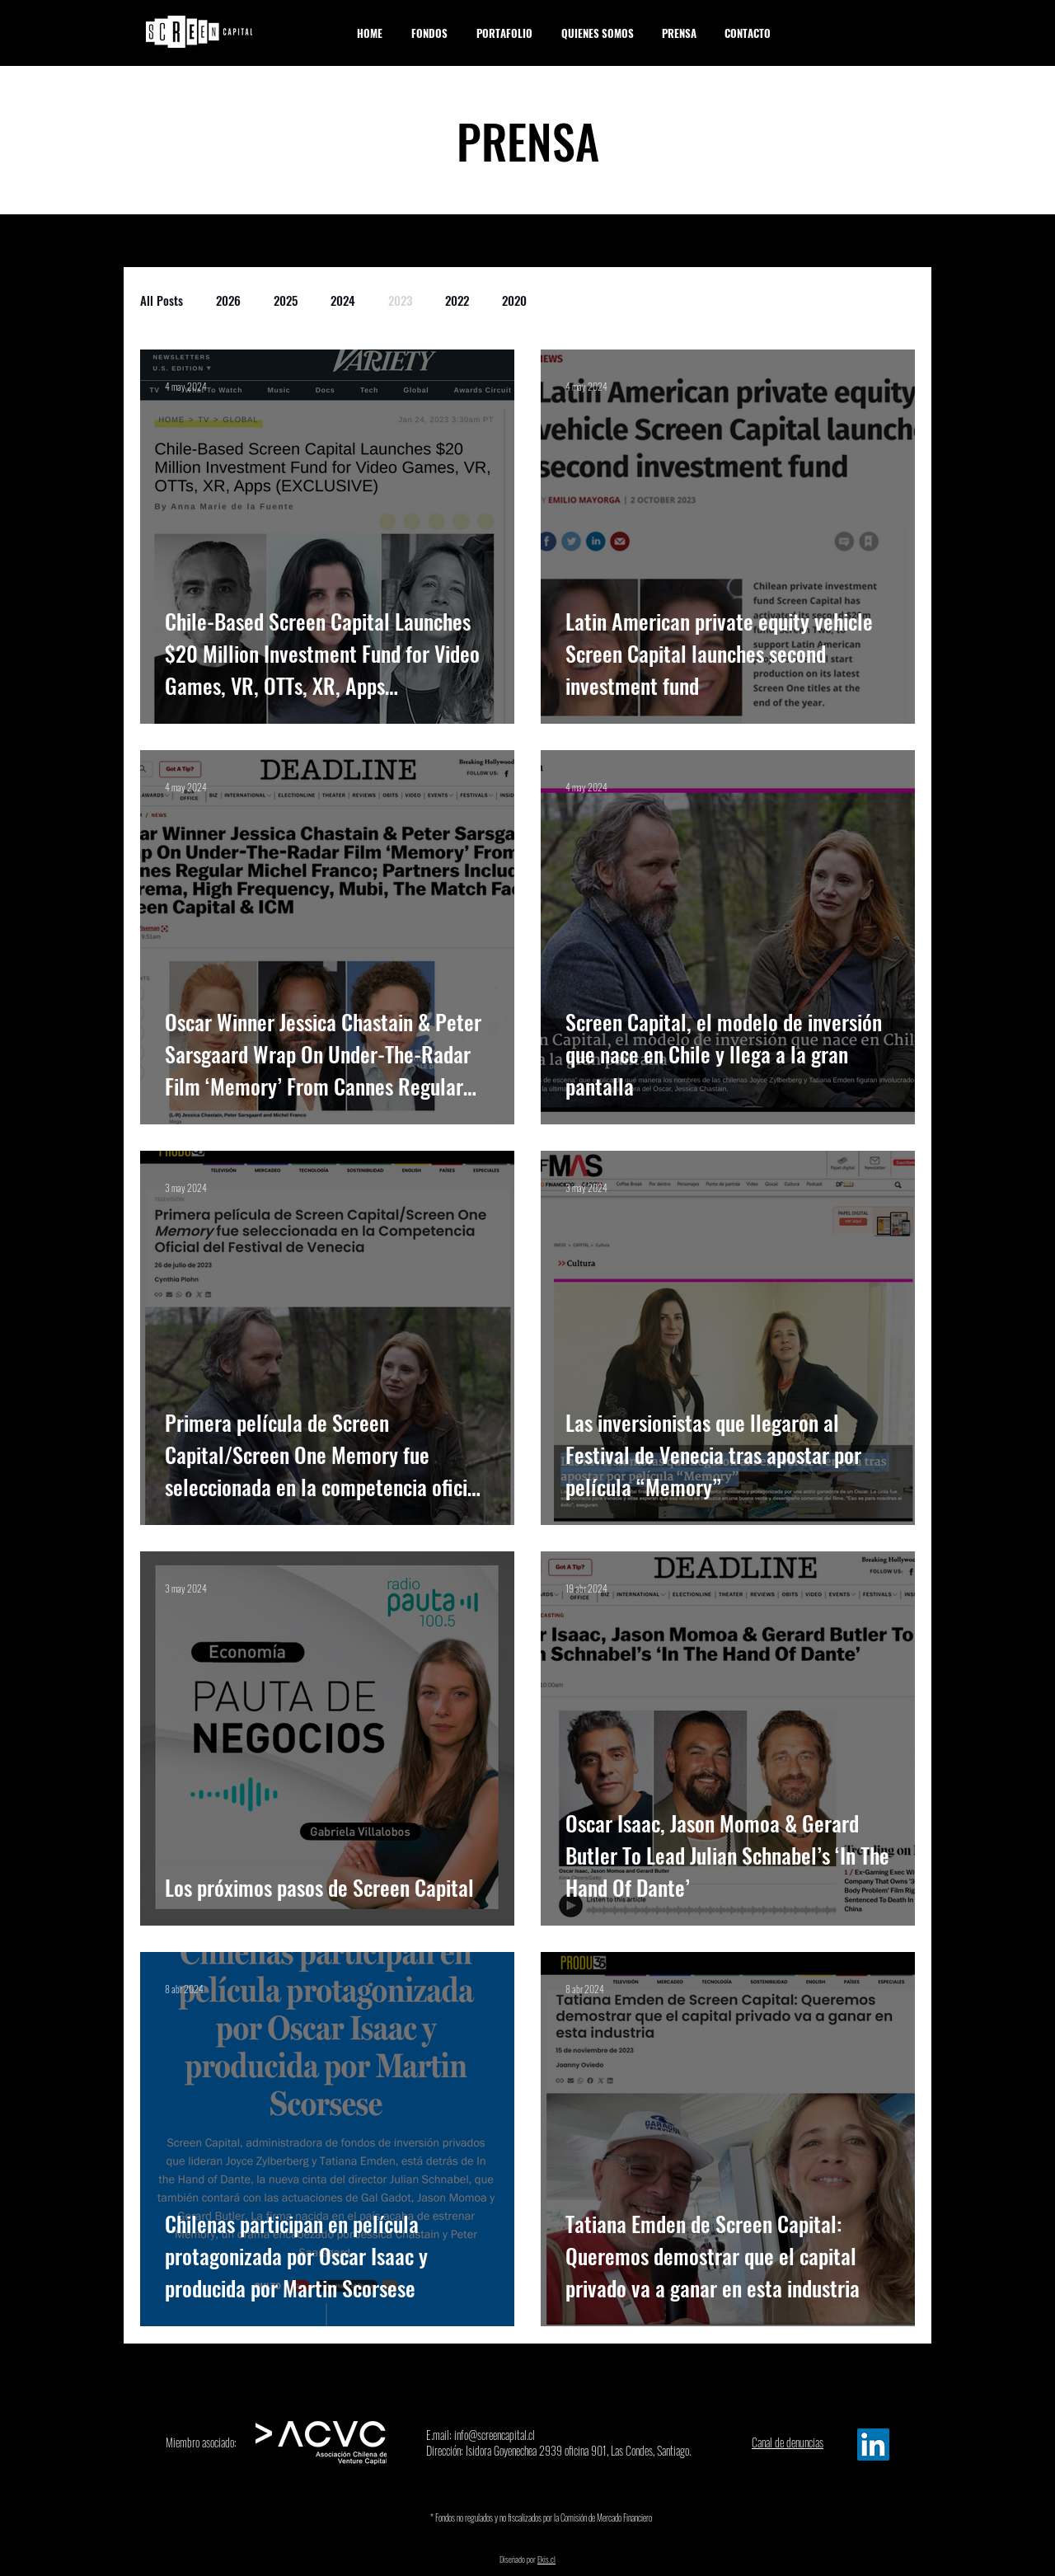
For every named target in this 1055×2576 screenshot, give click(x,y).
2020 (514, 300)
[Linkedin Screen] (873, 2444)
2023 (400, 300)
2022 (457, 300)
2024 (343, 300)
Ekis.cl (546, 2559)
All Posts (161, 300)
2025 (286, 300)
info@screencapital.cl (494, 2434)
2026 (228, 300)
